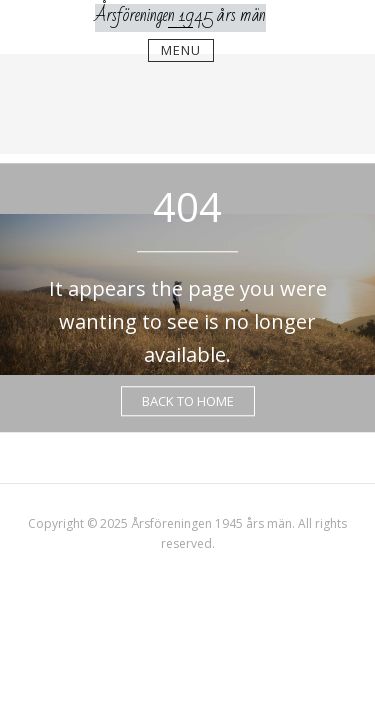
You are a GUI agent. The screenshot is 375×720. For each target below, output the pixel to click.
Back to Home (188, 401)
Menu (181, 50)
